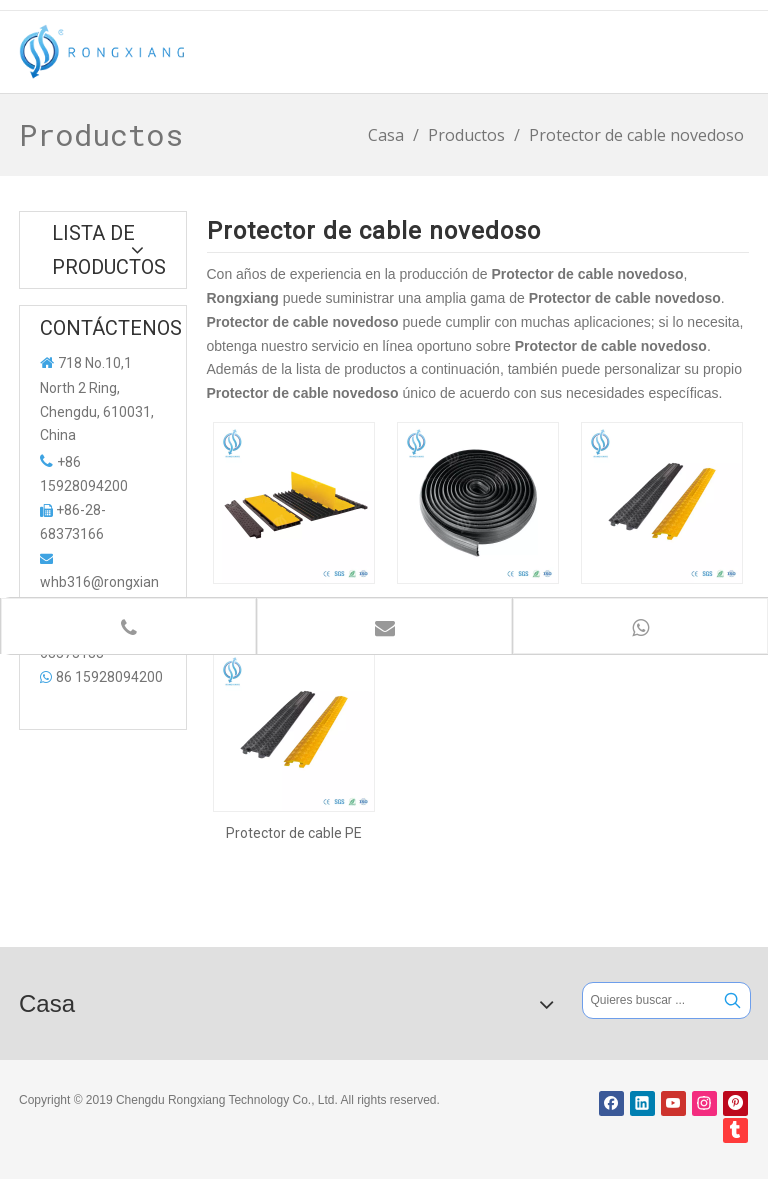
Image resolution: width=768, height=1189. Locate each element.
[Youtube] (673, 1103)
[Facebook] (611, 1103)
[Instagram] (704, 1103)
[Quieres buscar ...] (649, 1000)
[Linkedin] (642, 1103)
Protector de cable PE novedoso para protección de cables (294, 833)
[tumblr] (735, 1130)
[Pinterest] (735, 1103)
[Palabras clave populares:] (732, 1000)
